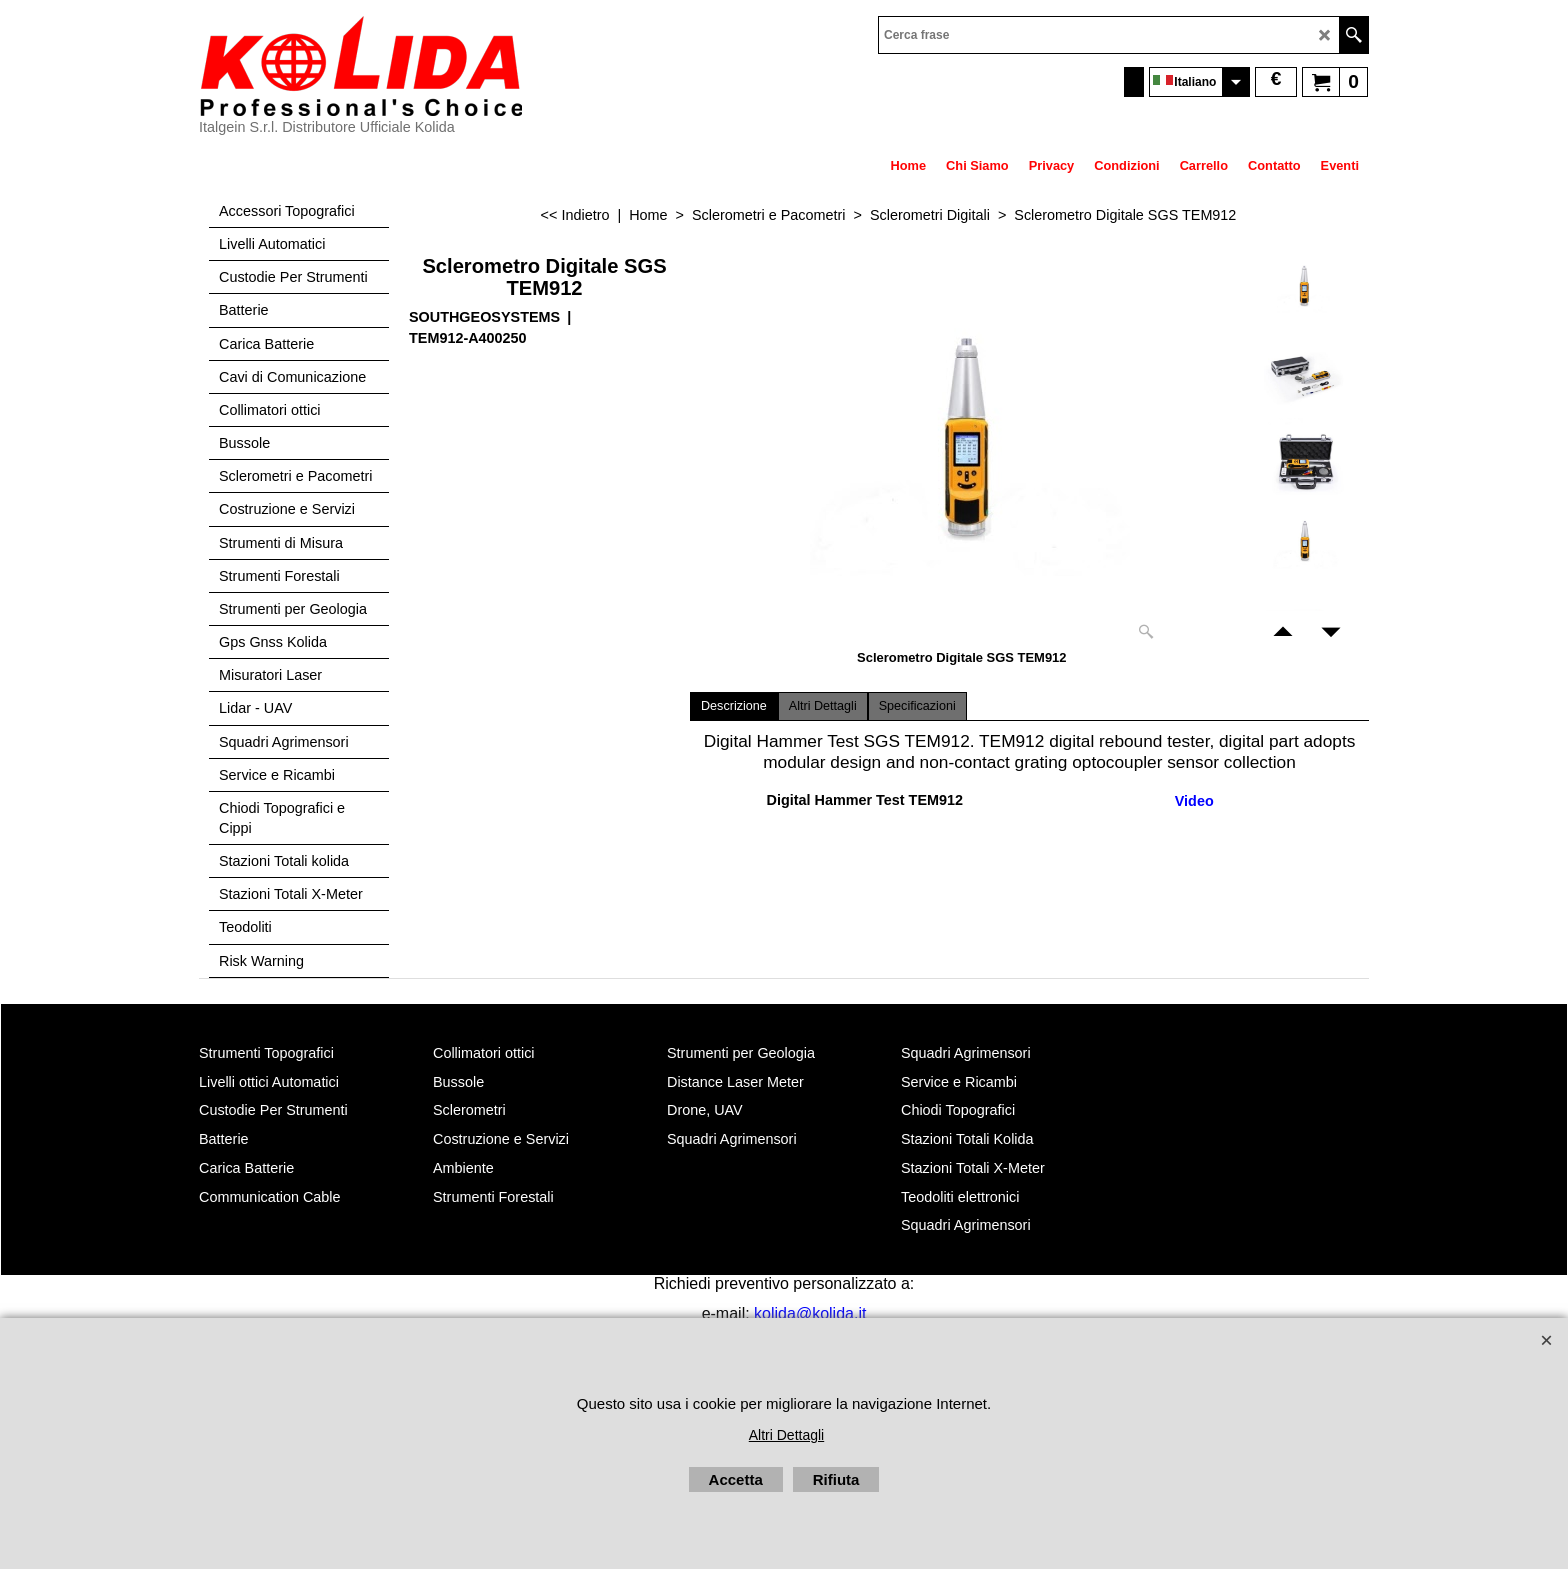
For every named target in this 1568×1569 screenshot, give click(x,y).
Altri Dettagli (823, 706)
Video (1194, 801)
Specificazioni (917, 706)
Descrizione (734, 706)
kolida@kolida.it (810, 1313)
